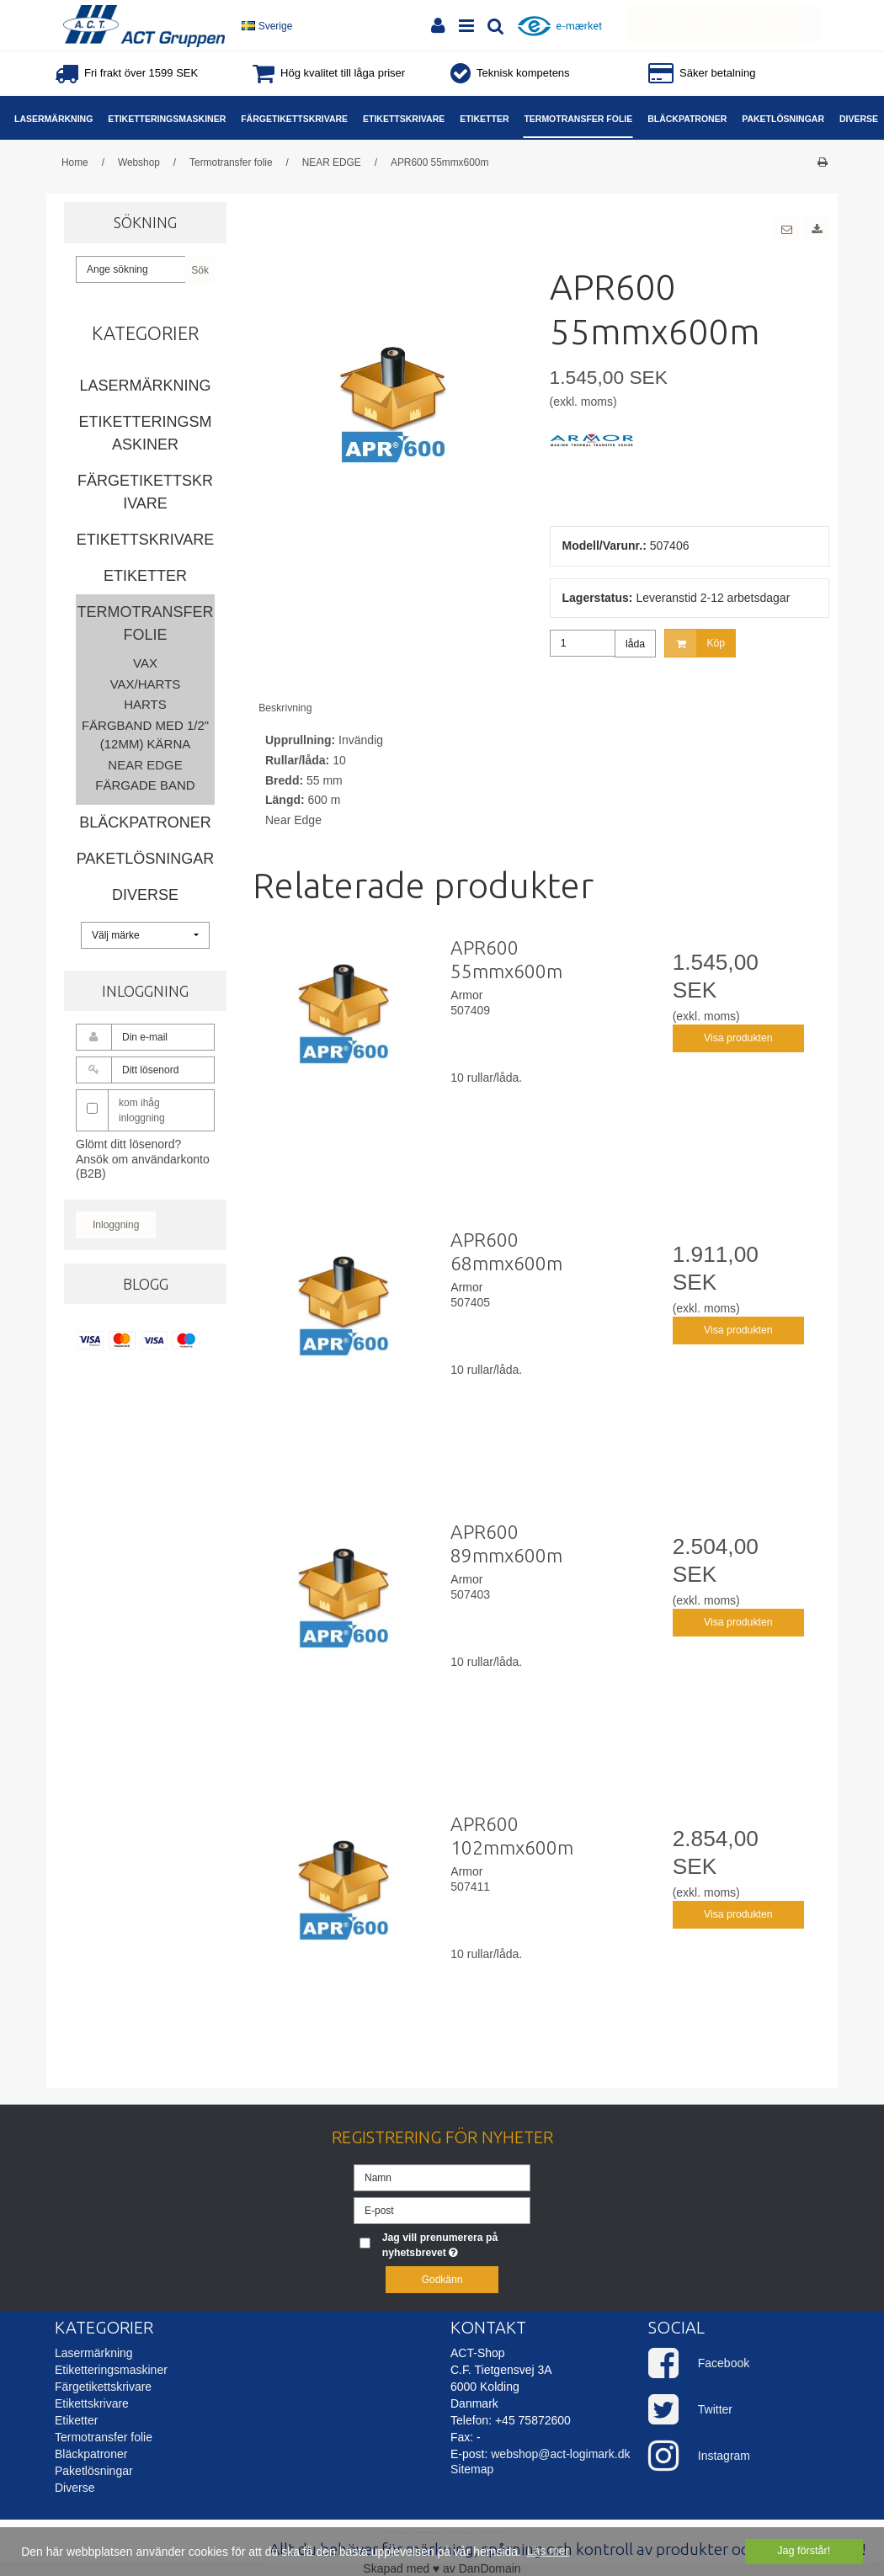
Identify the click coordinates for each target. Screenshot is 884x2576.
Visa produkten (738, 1038)
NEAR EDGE (145, 765)
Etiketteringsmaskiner (144, 433)
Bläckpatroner (144, 822)
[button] (787, 228)
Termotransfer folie (145, 623)
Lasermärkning (144, 385)
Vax (145, 663)
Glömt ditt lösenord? (128, 1144)
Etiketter (145, 575)
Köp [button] (695, 643)
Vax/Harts (145, 684)
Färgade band (144, 785)
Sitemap (471, 2469)
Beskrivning (285, 708)
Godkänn (442, 2280)
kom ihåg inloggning (142, 1110)
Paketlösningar (146, 858)
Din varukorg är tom (733, 25)
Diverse (145, 894)
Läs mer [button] (548, 2550)
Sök (200, 270)
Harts (145, 704)
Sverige (267, 26)
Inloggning (116, 1225)
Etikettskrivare (146, 539)
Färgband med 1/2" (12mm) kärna (145, 735)
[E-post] (442, 2209)
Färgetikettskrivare (145, 492)
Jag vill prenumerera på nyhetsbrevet (455, 2244)
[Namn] (442, 2176)
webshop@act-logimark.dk (560, 2454)
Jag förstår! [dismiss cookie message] (803, 2551)
